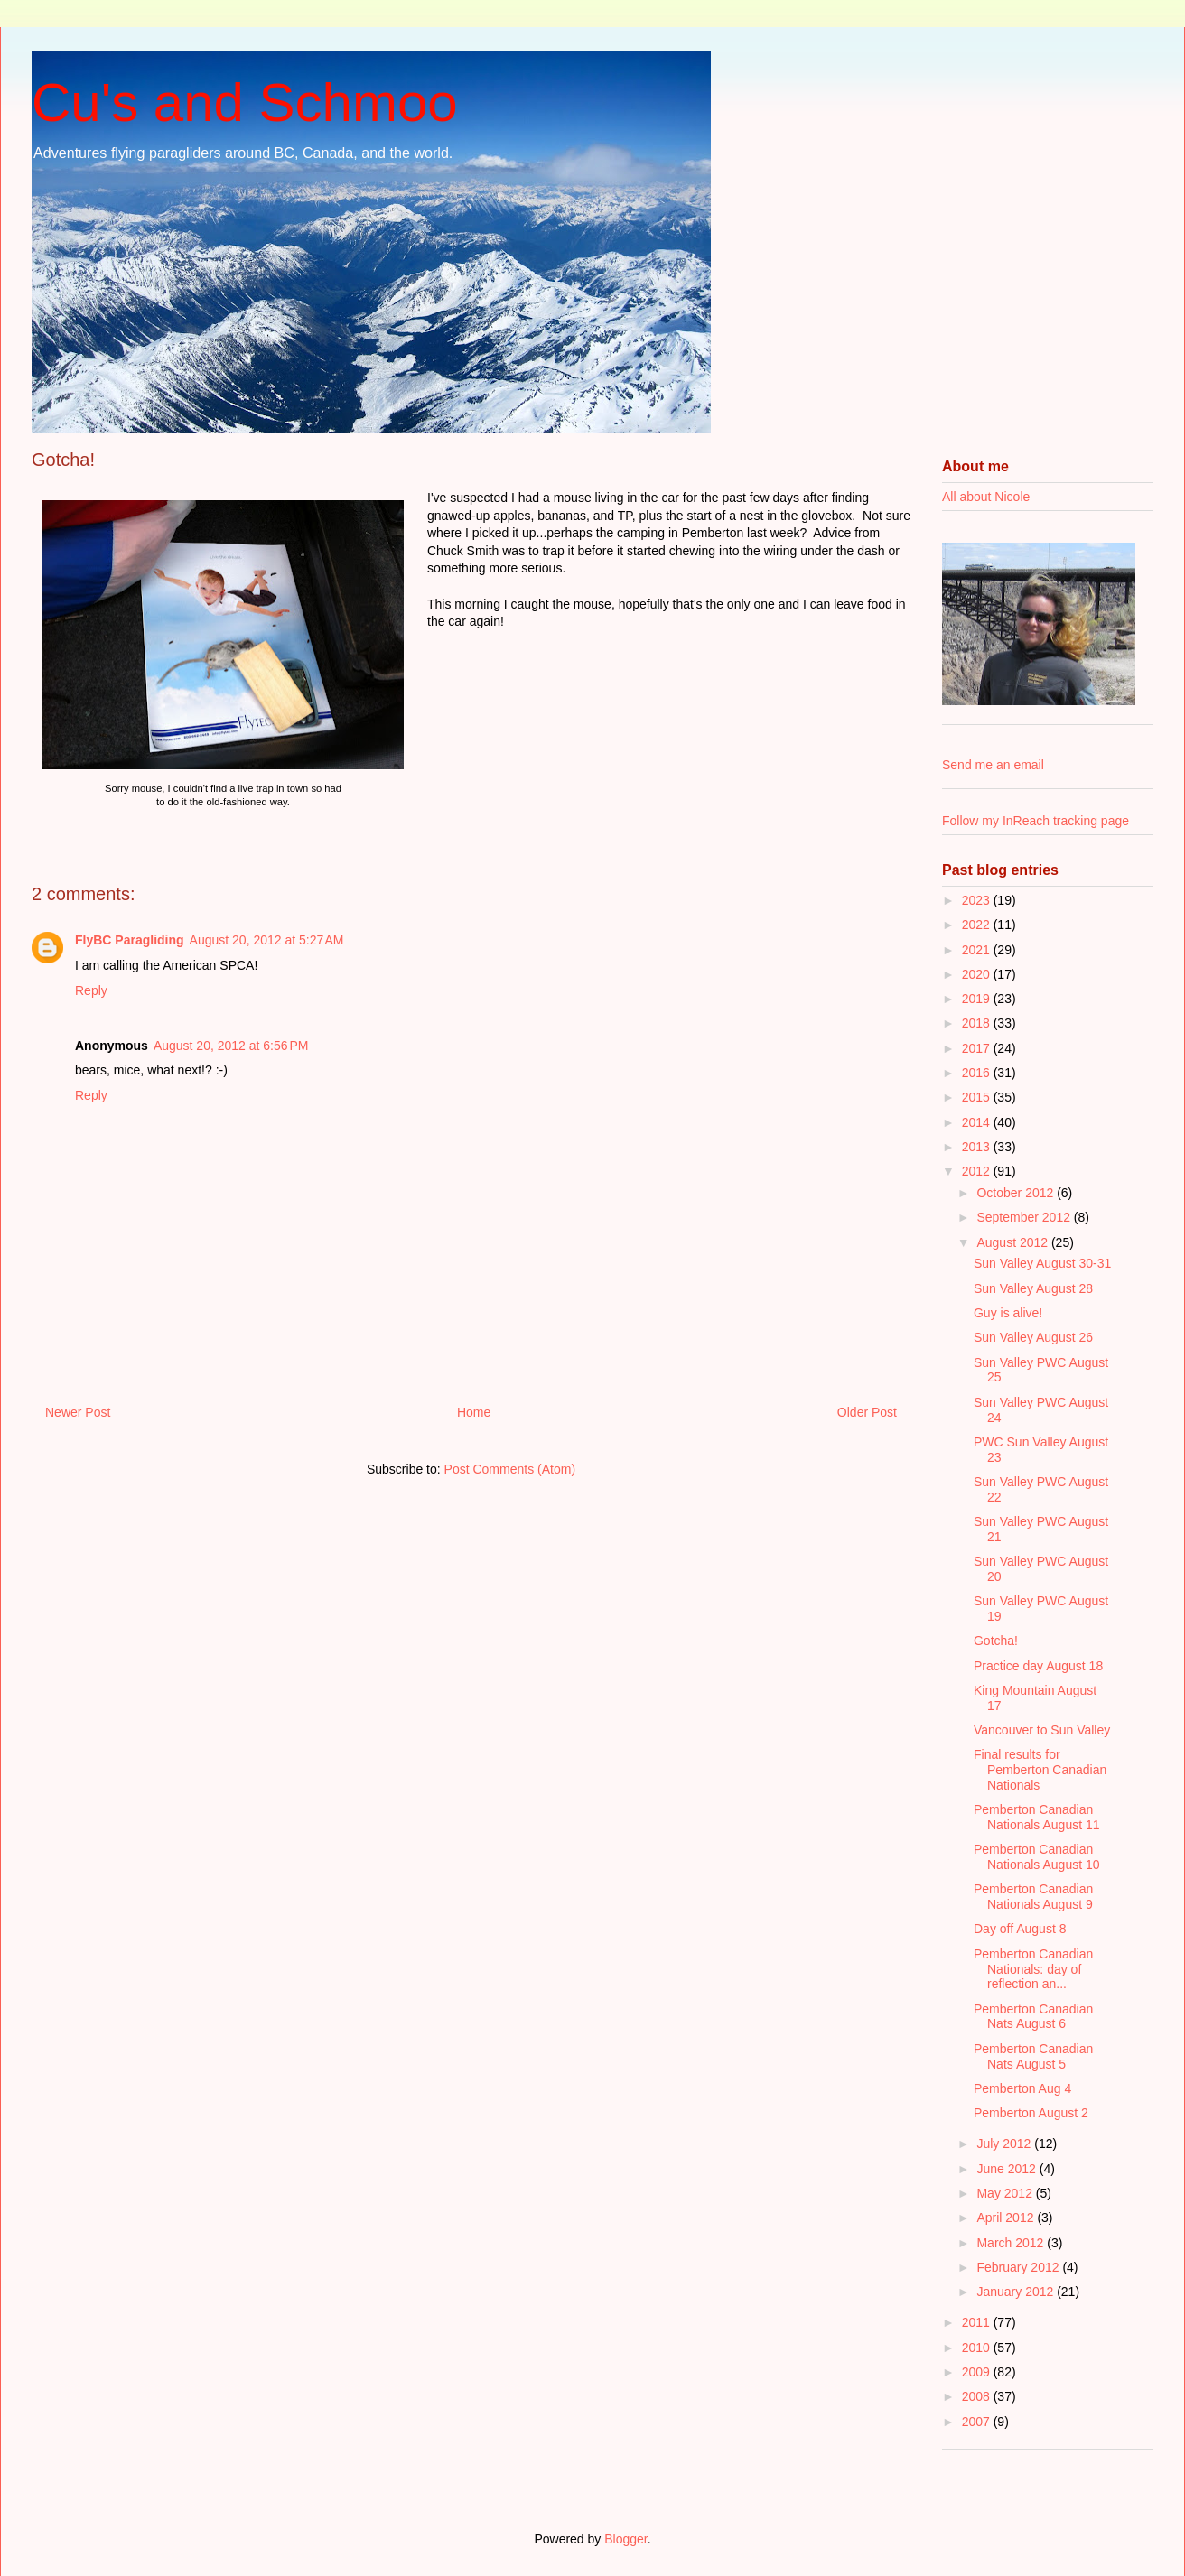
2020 (978, 974)
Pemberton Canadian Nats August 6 (1033, 2017)
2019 (978, 998)
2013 (978, 1146)
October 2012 (1016, 1193)
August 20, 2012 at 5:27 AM (267, 940)
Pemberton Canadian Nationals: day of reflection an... (1033, 1969)
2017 (978, 1048)
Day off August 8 (1020, 1928)
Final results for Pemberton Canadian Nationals (1040, 1769)
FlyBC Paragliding (129, 940)
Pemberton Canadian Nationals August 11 (1037, 1817)
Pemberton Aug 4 (1022, 2088)
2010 (978, 2347)
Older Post (867, 1412)
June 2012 (1007, 2169)
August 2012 (1013, 1242)
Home (473, 1412)
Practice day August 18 (1038, 1666)
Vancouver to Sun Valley (1042, 1730)
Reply (91, 990)
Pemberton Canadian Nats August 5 (1033, 2056)
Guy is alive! (1008, 1313)
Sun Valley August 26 (1033, 1337)
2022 (978, 924)
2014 (978, 1122)
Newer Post (77, 1412)
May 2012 (1005, 2193)
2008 (978, 2396)
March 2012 (1011, 2243)
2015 (978, 1097)
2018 (978, 1023)
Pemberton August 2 (1031, 2113)
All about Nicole (986, 496)
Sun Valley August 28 (1033, 1288)
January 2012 (1016, 2291)
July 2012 (1005, 2143)
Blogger (625, 2539)
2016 (978, 1072)
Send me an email (993, 765)
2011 (978, 2322)
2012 (978, 1171)
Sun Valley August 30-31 (1042, 1263)
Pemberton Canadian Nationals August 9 (1033, 1896)
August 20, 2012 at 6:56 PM (231, 1045)
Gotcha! (996, 1640)
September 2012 (1024, 1217)
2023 (978, 900)
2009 (978, 2372)
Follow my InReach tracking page (1035, 821)
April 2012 (1006, 2217)
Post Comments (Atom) (509, 1469)
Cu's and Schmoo (245, 102)
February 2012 (1019, 2267)
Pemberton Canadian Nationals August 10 (1037, 1857)
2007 (978, 2421)
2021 (978, 950)
